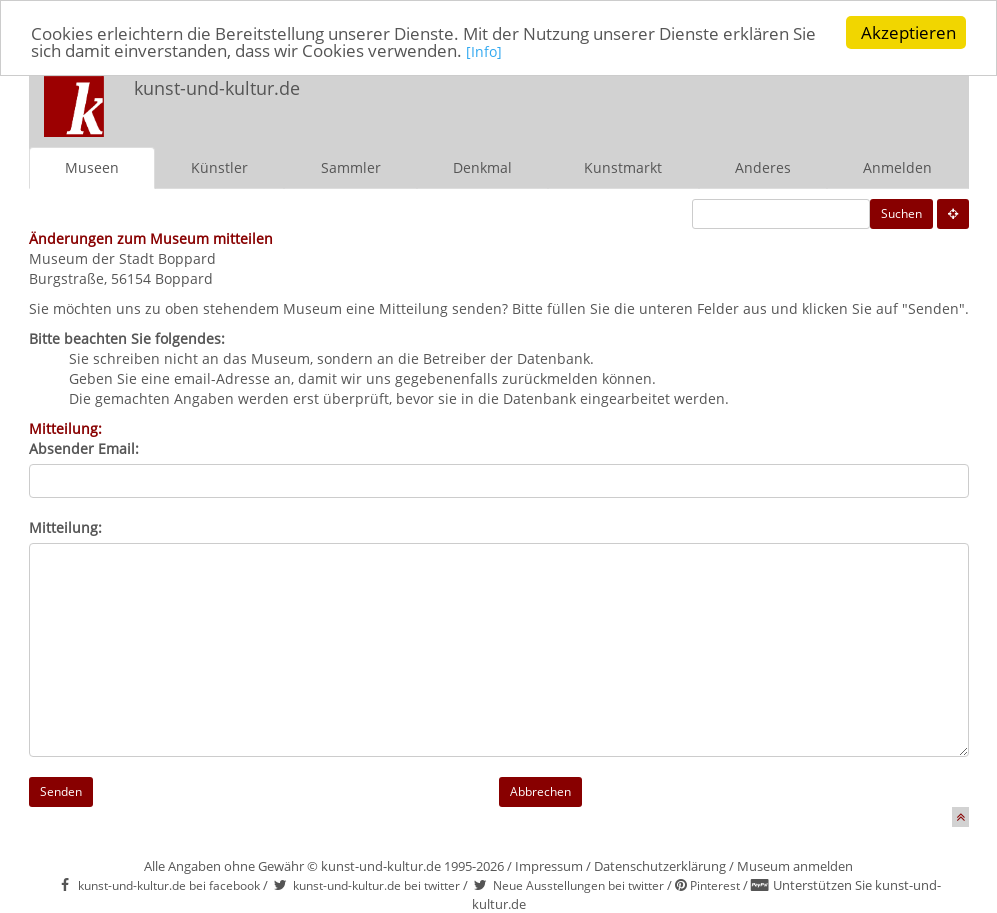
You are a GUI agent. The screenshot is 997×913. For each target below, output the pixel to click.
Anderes (763, 167)
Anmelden (897, 167)
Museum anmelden (795, 866)
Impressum (549, 866)
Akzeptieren (908, 32)
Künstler (219, 167)
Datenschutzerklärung (660, 866)
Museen (92, 167)
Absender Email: (84, 448)
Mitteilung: (65, 527)
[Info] (484, 51)
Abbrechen (540, 791)
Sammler (351, 167)
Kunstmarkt (623, 167)
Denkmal (482, 167)
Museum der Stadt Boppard (122, 258)
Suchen (901, 213)
